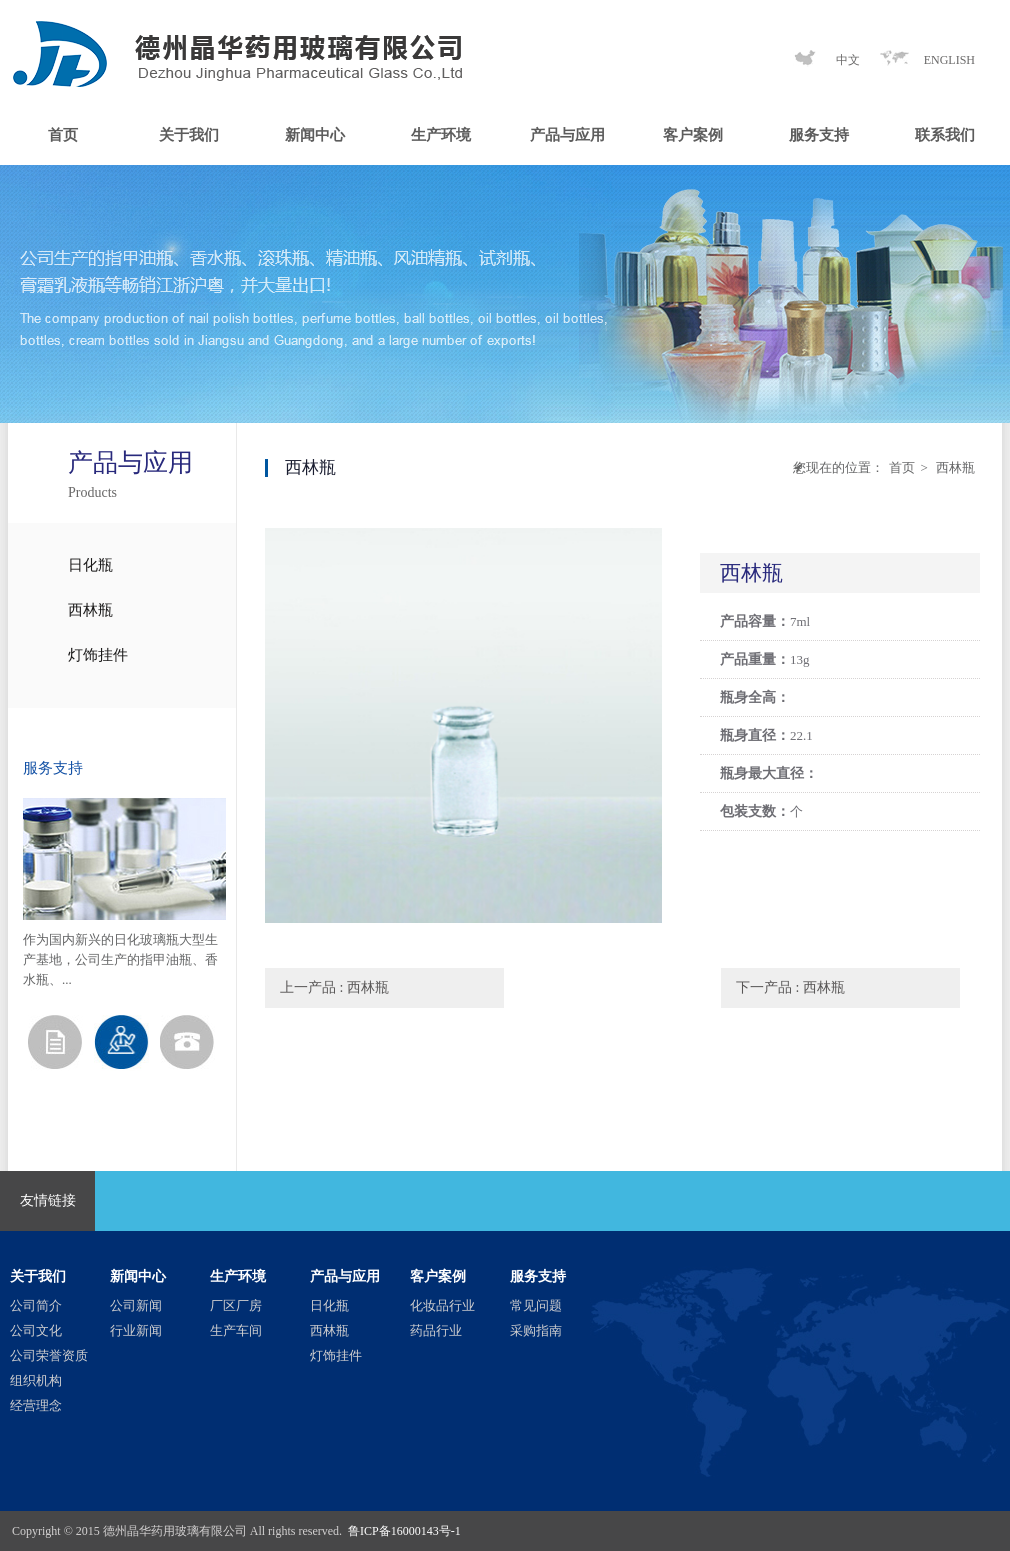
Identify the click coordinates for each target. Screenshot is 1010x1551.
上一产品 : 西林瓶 (334, 987)
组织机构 (36, 1380)
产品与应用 (567, 135)
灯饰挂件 (98, 655)
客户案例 (693, 135)
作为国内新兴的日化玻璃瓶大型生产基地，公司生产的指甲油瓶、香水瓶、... (120, 959)
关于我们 (189, 135)
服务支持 (819, 135)
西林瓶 (90, 610)
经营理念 (36, 1405)
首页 (63, 135)
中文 (848, 60)
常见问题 (536, 1305)
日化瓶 (90, 565)
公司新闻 (136, 1305)
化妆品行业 (442, 1305)
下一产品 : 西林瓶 (790, 987)
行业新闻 (136, 1330)
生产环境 (441, 135)
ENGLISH (949, 60)
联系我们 (945, 135)
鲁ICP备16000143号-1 (404, 1531)
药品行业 (436, 1330)
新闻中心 (315, 135)
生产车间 (236, 1330)
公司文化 (36, 1330)
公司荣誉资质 (49, 1355)
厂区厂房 (236, 1305)
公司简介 (36, 1305)
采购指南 (536, 1330)
